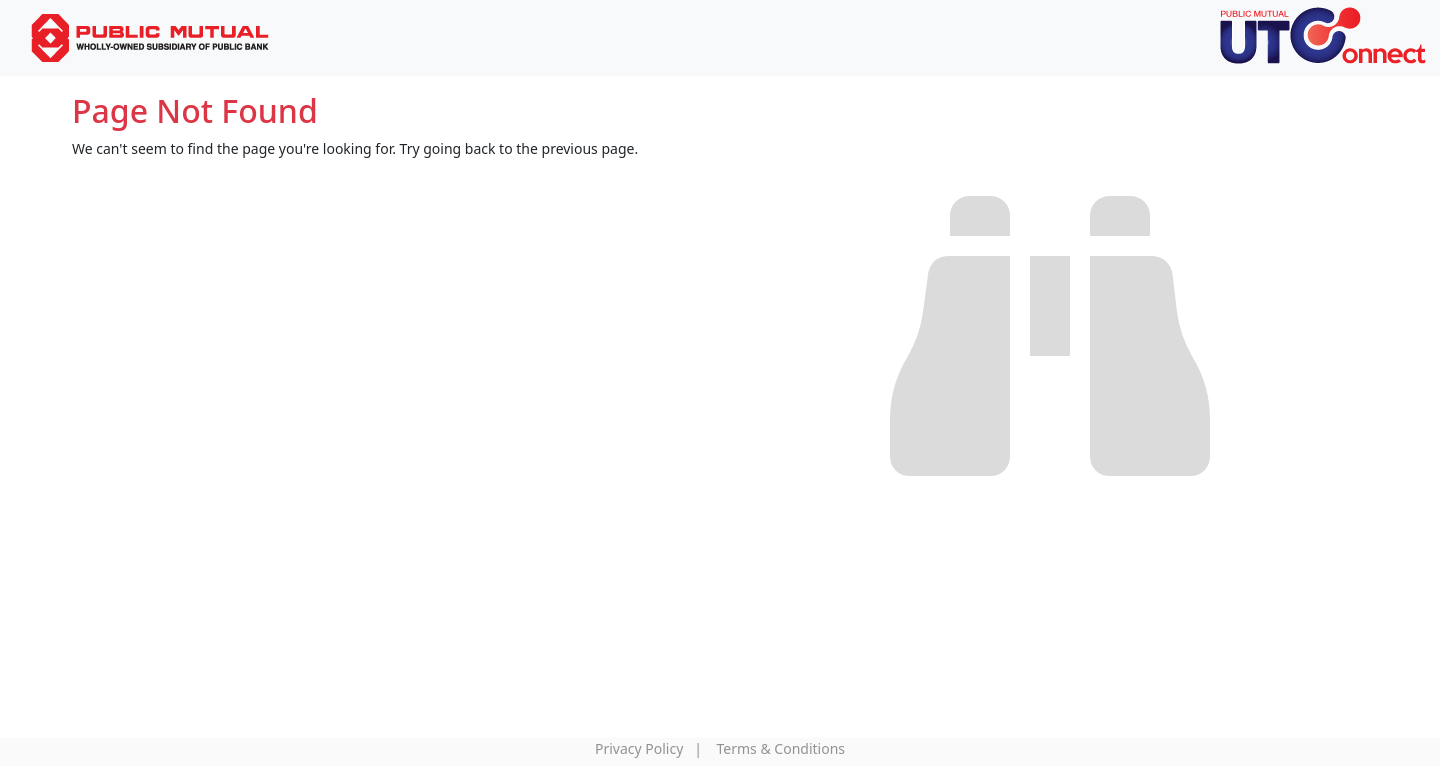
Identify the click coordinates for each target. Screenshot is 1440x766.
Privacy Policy (639, 748)
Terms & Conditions (781, 748)
